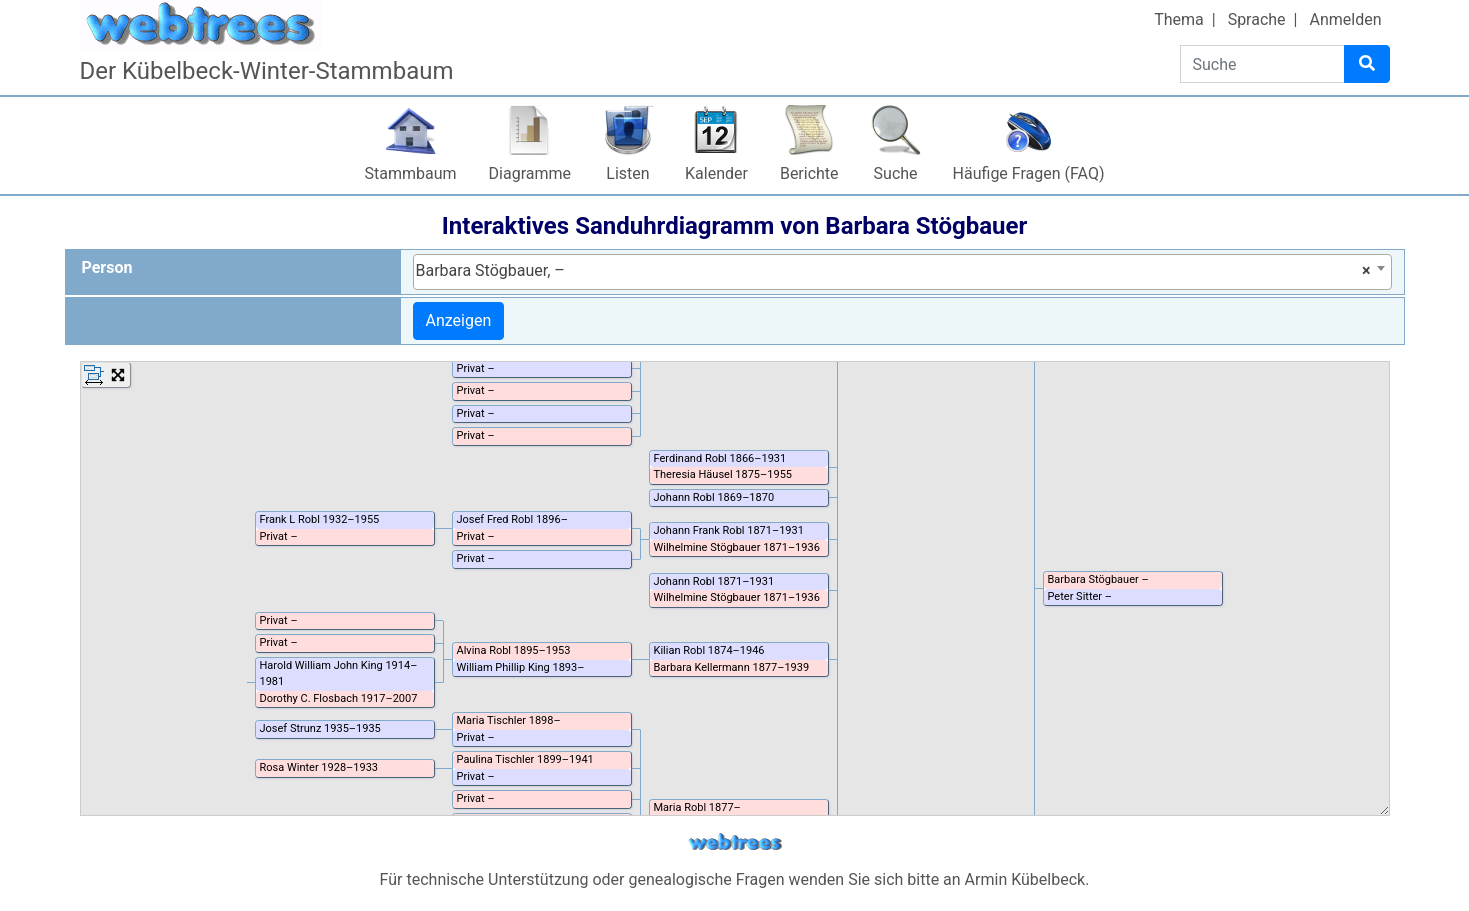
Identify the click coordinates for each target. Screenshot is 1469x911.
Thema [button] (1179, 19)
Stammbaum (411, 173)
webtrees (735, 842)
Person (107, 267)
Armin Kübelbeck (1025, 879)
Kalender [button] (716, 173)
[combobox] (902, 272)
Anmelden (1345, 19)
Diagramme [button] (530, 173)
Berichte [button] (809, 173)
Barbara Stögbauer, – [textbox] (893, 271)
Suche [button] (896, 173)
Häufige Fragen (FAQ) (1029, 173)
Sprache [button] (1257, 19)
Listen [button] (627, 173)
